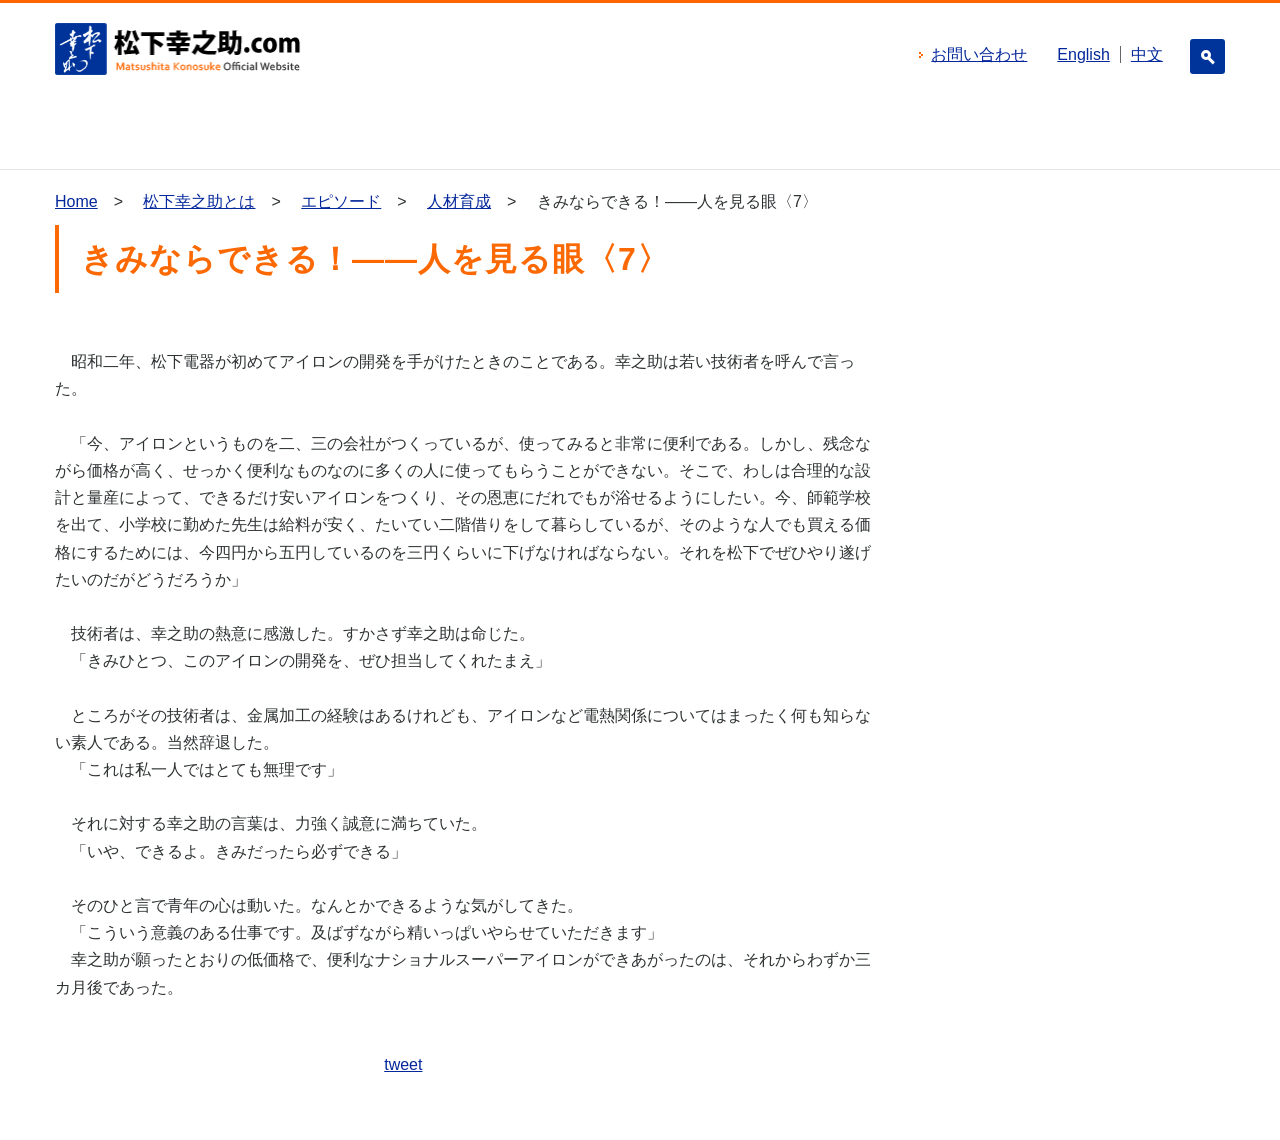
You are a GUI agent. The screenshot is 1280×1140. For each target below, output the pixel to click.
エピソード (341, 201)
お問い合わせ (979, 54)
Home (76, 201)
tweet (403, 1064)
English (1083, 54)
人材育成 (459, 201)
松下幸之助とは (199, 201)
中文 (1147, 54)
